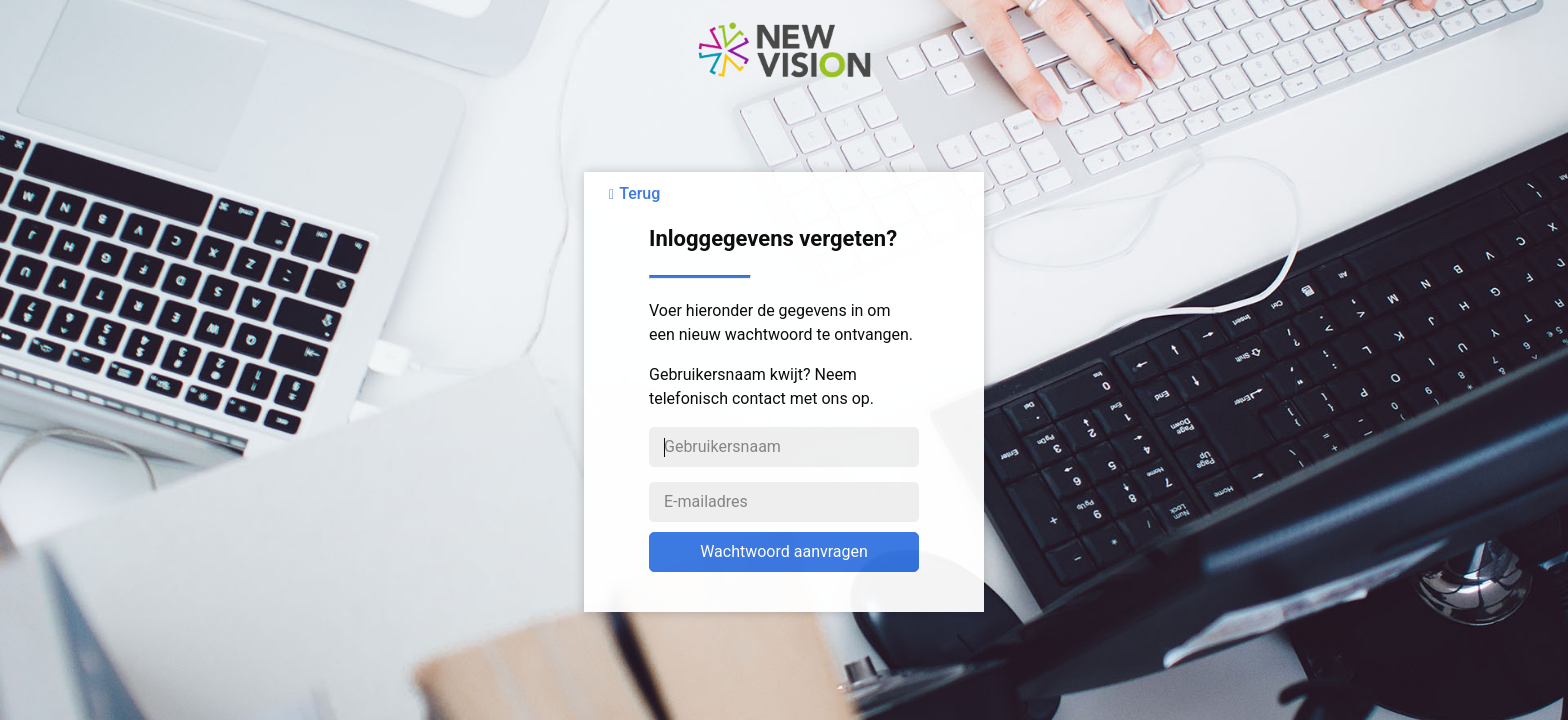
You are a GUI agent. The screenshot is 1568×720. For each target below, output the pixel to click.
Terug (639, 193)
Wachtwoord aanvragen (784, 551)
